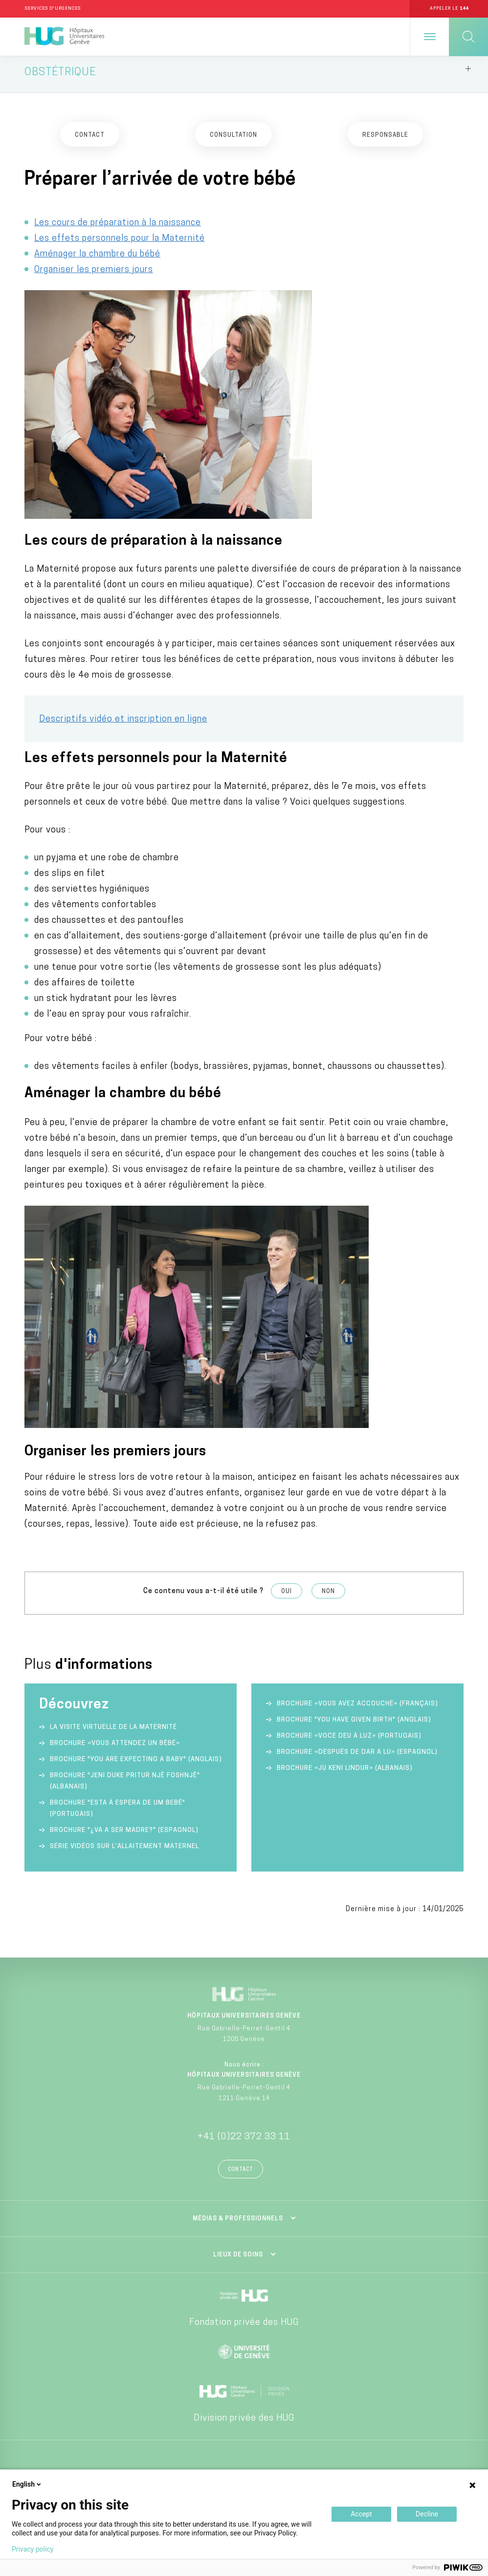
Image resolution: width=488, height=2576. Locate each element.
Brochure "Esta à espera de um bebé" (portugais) (117, 1813)
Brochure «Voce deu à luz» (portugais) (349, 1741)
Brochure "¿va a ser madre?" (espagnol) (124, 1835)
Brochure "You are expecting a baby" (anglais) (136, 1764)
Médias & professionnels (238, 2224)
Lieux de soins (238, 2260)
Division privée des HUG (244, 2423)
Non (328, 1596)
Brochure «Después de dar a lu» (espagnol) (357, 1757)
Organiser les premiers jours (93, 274)
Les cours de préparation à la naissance (117, 227)
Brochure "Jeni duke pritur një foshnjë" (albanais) (125, 1786)
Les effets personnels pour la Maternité (119, 243)
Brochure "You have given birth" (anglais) (354, 1725)
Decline (427, 2514)
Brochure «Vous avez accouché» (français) (357, 1708)
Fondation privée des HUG (244, 2327)
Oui (286, 1596)
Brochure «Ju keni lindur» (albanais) (345, 1773)
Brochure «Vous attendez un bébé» (115, 1748)
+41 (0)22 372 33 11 (244, 2142)
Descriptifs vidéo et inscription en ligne (123, 724)
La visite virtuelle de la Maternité (113, 1732)
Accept (361, 2514)
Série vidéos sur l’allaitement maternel (124, 1851)
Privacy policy (32, 2549)
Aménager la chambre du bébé (97, 258)
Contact (240, 2174)
